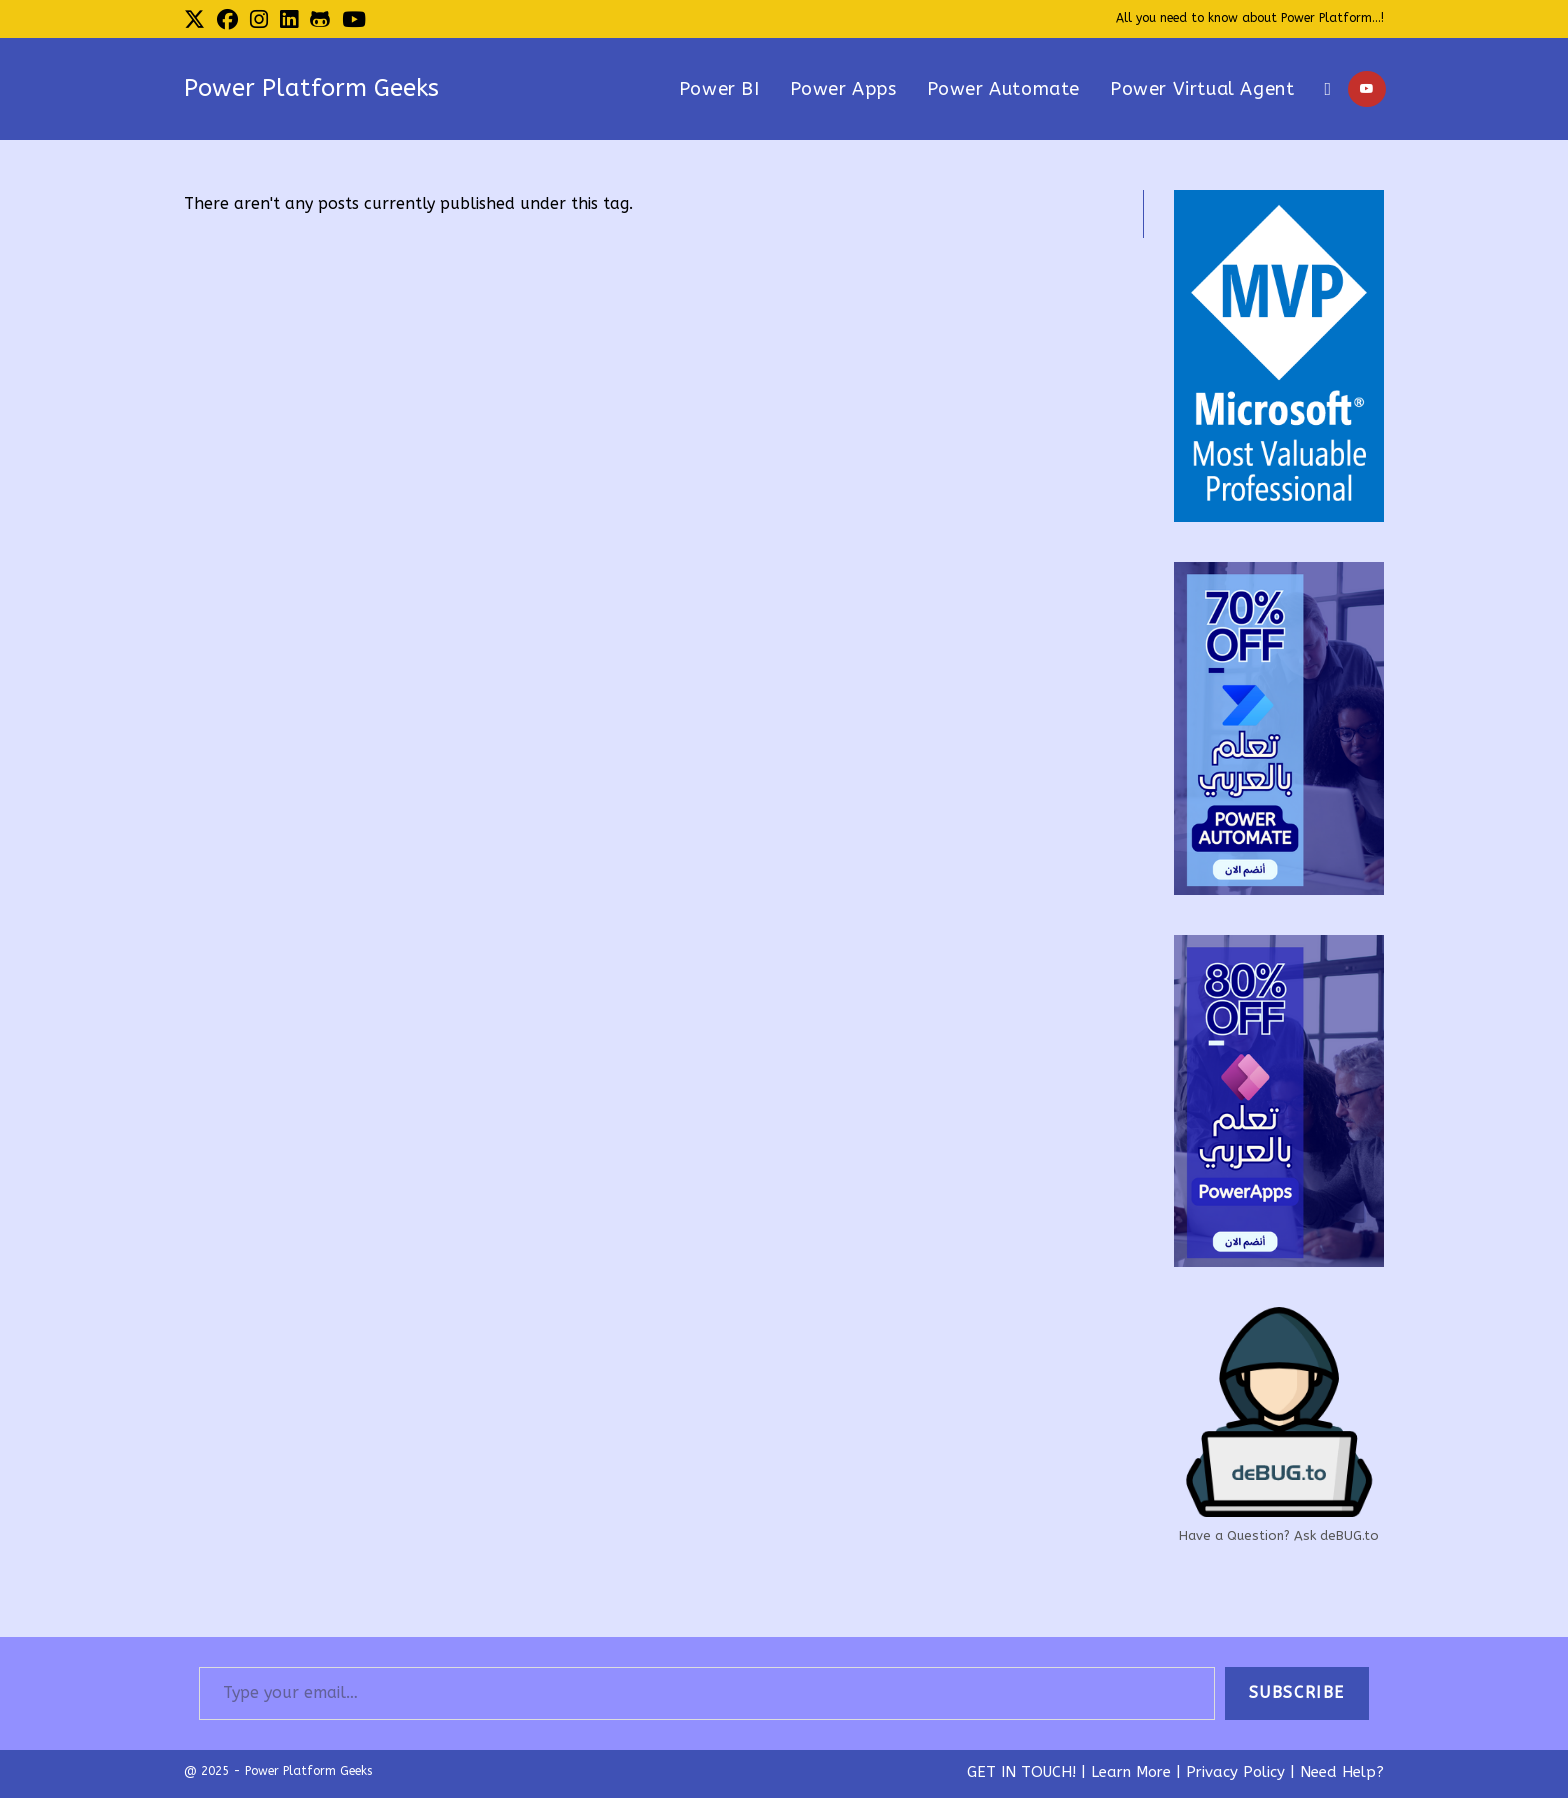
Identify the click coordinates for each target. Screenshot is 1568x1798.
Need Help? (1342, 1772)
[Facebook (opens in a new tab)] (227, 20)
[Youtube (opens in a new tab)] (354, 20)
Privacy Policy (1235, 1772)
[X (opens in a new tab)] (197, 20)
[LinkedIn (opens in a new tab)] (289, 20)
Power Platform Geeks (311, 88)
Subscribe (1297, 1692)
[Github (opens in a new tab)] (320, 20)
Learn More (1131, 1772)
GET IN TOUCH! (1021, 1772)
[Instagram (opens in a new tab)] (259, 20)
